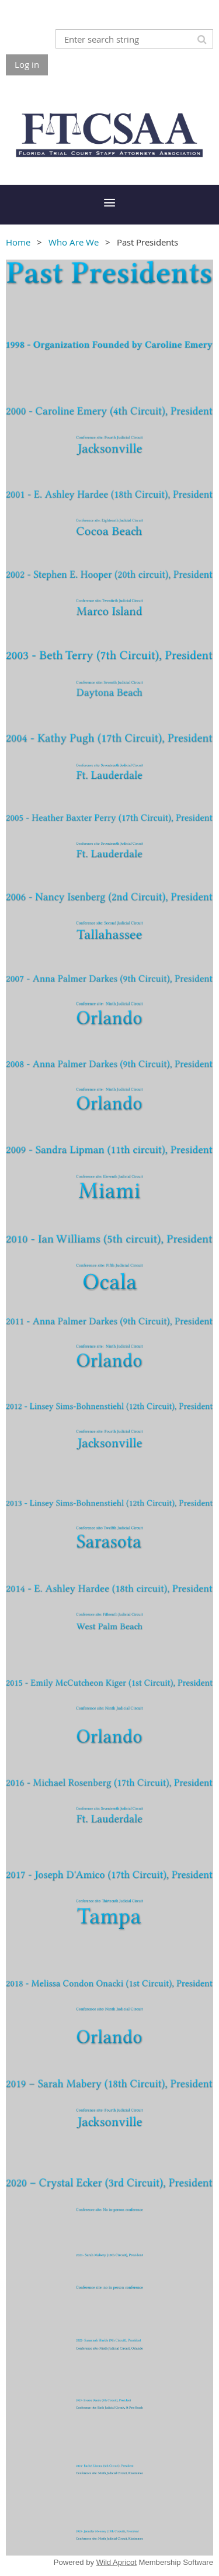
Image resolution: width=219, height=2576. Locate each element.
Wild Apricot (116, 2562)
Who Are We (73, 242)
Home (18, 242)
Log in (27, 64)
